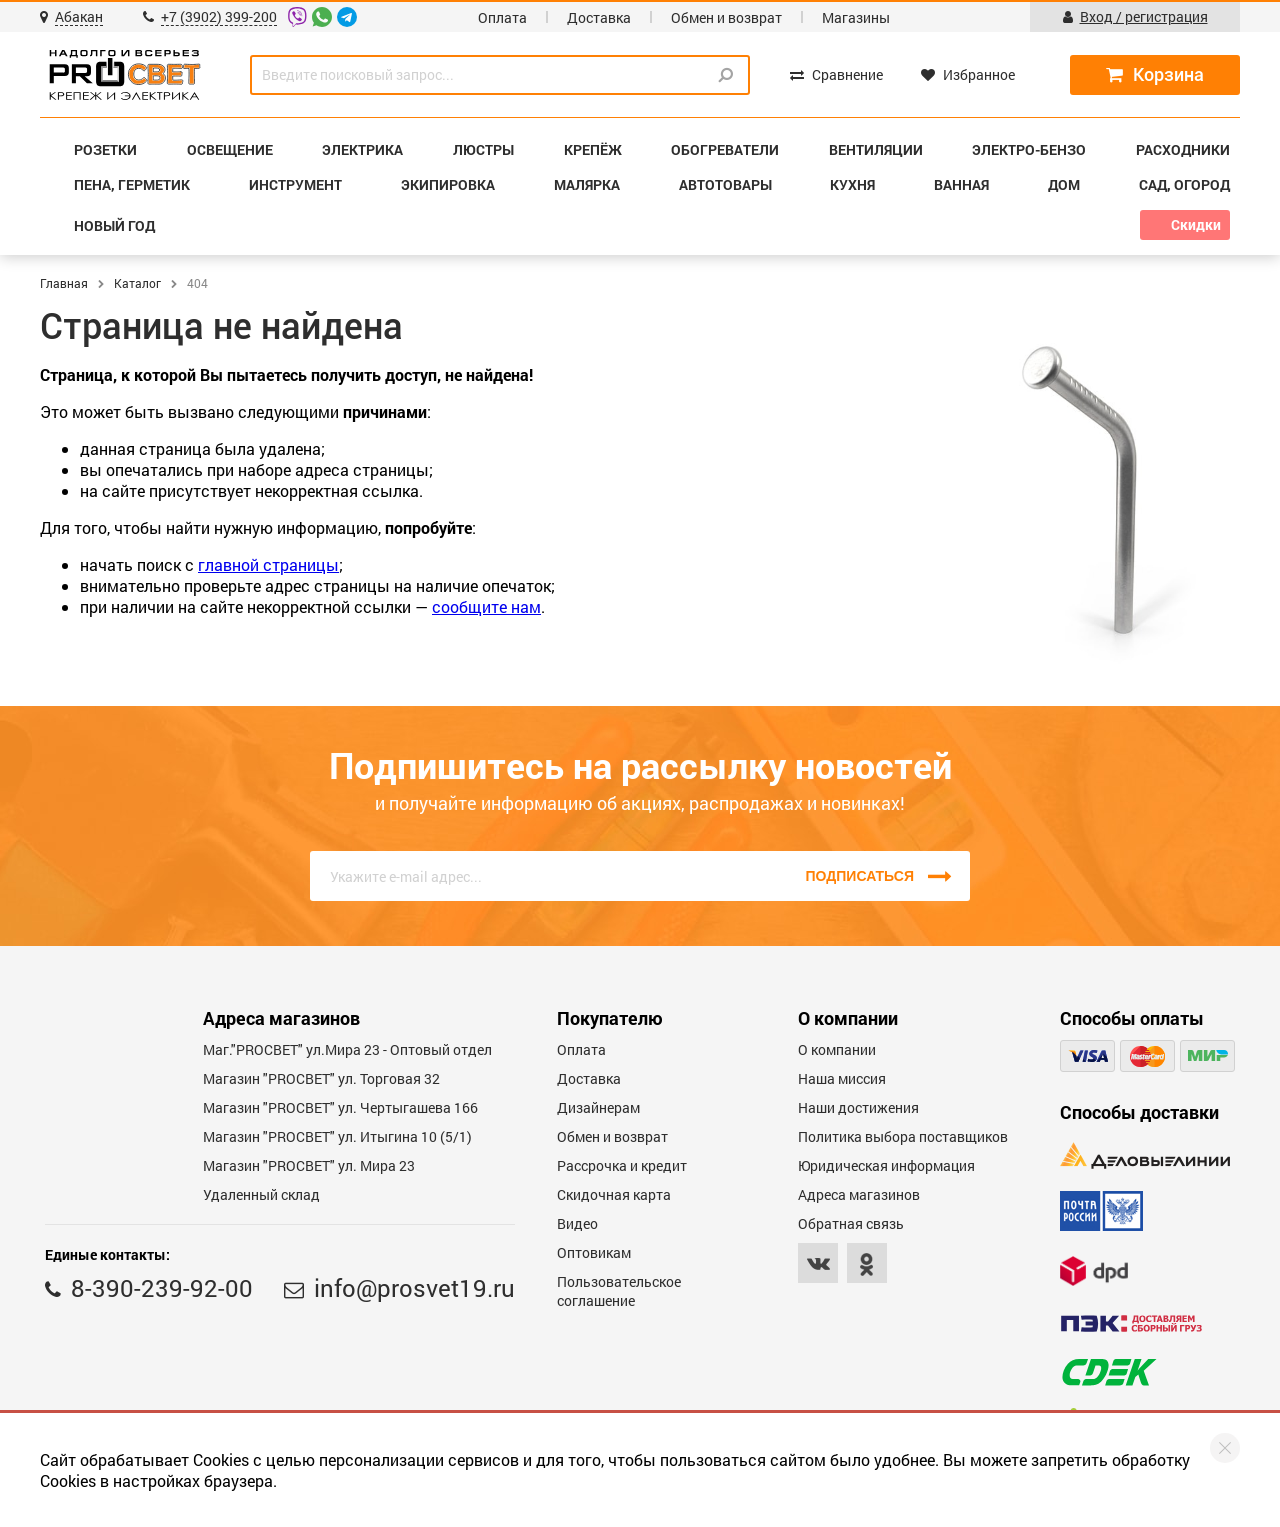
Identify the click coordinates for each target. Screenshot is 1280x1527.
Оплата (502, 17)
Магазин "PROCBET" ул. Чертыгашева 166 (340, 1107)
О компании (837, 1049)
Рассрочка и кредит (622, 1165)
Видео (577, 1223)
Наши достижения (858, 1107)
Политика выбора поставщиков (903, 1136)
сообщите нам (486, 606)
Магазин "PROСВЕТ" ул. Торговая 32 (321, 1078)
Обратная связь (851, 1223)
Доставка (599, 17)
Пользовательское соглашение (619, 1291)
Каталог (137, 283)
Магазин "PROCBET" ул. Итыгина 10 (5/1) (337, 1136)
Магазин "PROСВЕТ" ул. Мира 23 (309, 1165)
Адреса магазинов (859, 1194)
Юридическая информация (886, 1165)
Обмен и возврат (726, 17)
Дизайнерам (598, 1107)
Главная (64, 283)
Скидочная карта (614, 1194)
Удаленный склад (261, 1194)
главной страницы (268, 564)
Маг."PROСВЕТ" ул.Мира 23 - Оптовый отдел (347, 1049)
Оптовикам (594, 1252)
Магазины (856, 17)
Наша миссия (842, 1078)
